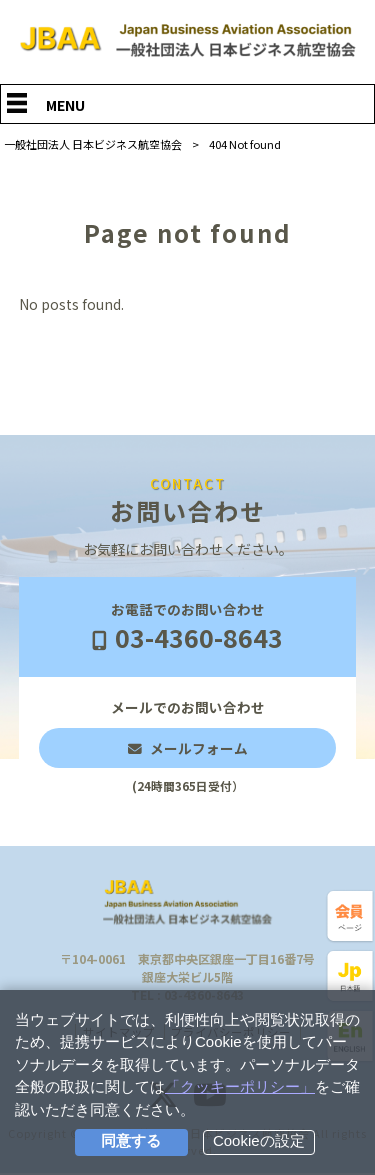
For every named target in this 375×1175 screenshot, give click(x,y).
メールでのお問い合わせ (188, 747)
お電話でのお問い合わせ (187, 627)
